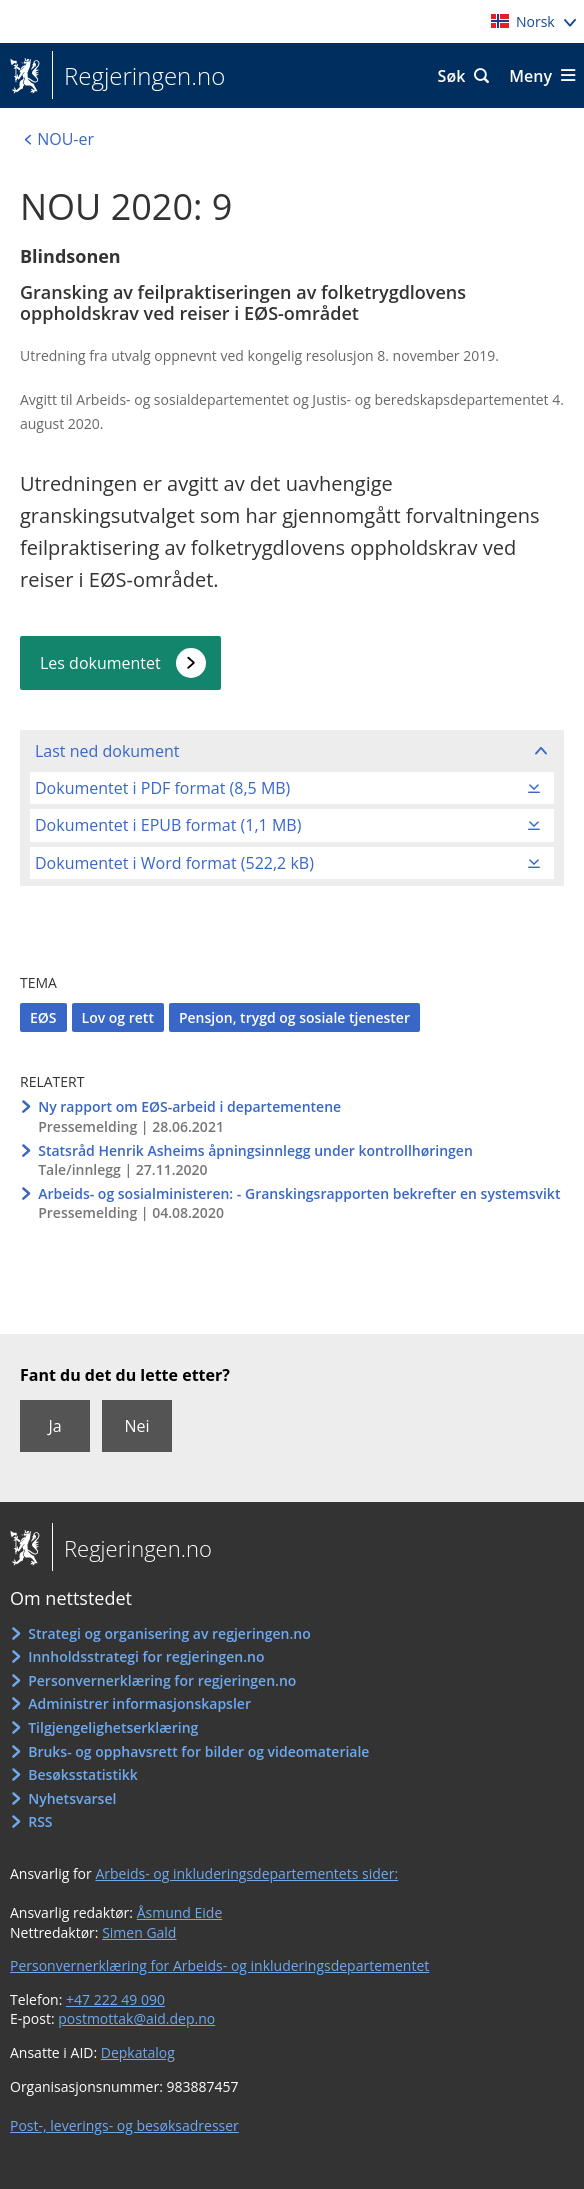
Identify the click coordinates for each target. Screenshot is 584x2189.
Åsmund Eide (180, 1912)
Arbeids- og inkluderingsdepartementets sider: (246, 1873)
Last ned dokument (107, 751)
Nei (136, 1426)
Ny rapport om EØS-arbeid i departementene (189, 1106)
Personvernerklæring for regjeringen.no (162, 1680)
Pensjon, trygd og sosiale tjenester (294, 1017)
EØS (43, 1017)
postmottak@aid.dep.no (136, 2018)
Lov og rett (118, 1017)
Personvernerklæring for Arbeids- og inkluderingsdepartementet (219, 1965)
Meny (530, 76)
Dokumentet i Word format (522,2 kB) (174, 863)
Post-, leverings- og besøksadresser (124, 2125)
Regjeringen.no (138, 76)
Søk (452, 76)
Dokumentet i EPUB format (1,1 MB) (168, 825)
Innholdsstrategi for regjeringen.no (146, 1656)
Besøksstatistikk (83, 1774)
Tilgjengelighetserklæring (113, 1727)
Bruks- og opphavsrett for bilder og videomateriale (198, 1751)
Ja (54, 1426)
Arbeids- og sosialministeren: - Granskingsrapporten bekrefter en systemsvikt (299, 1193)
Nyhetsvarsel (72, 1798)
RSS (40, 1821)
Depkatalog (138, 2052)
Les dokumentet (100, 663)
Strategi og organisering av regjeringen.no (169, 1633)
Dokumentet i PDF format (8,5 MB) (162, 788)
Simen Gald (139, 1932)
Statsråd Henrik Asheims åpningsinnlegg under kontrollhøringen (255, 1150)
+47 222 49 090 (115, 1999)
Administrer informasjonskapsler (139, 1703)
